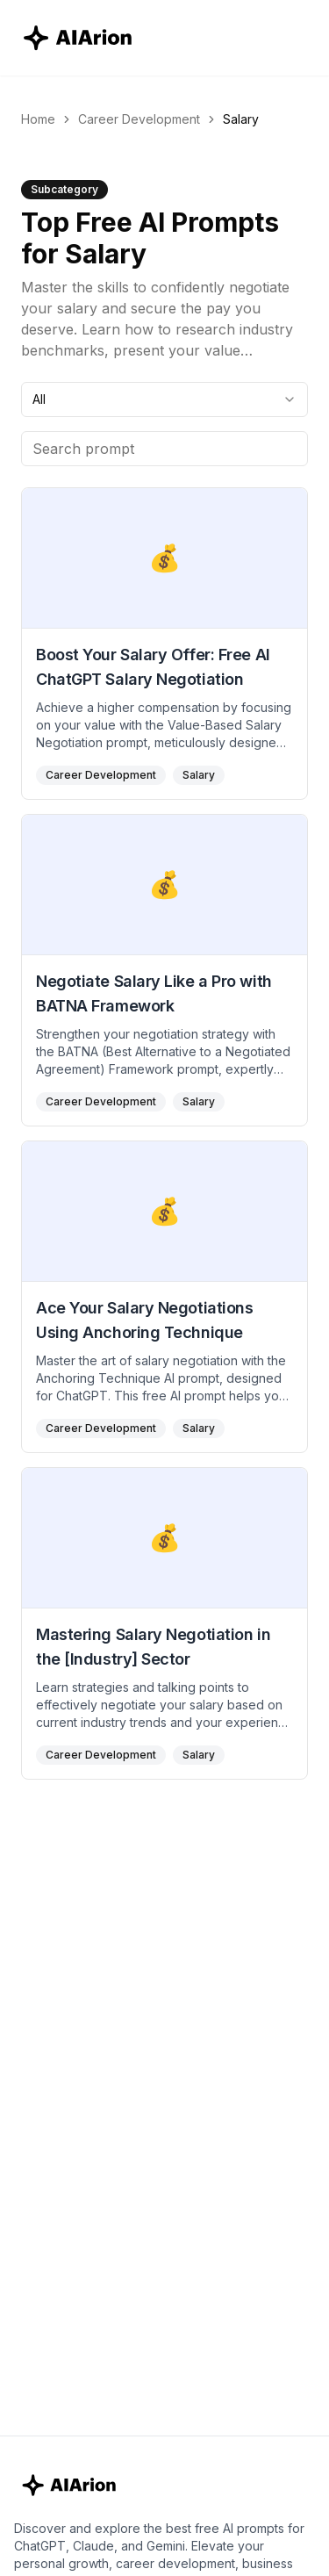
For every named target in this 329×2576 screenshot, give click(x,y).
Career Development (139, 119)
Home (38, 119)
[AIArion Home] (79, 37)
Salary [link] (241, 119)
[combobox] (164, 399)
